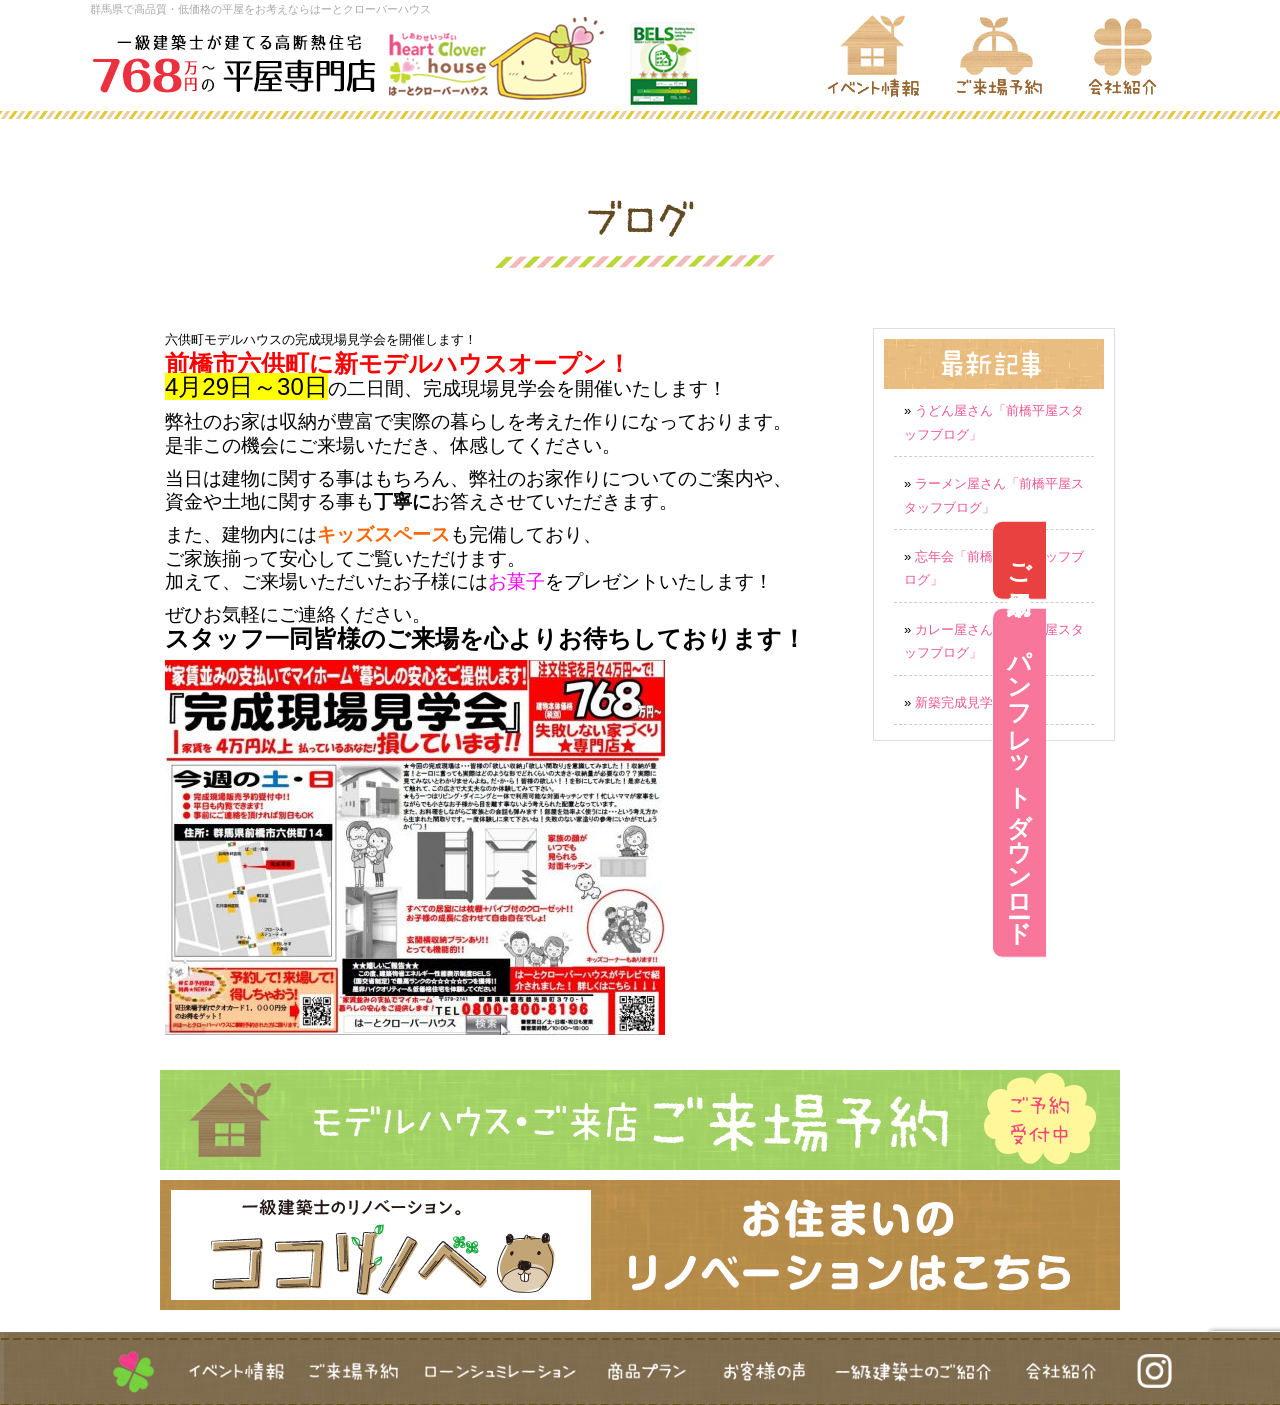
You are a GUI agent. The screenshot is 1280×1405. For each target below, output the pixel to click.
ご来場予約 (1253, 559)
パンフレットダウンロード (1253, 783)
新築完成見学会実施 (973, 702)
